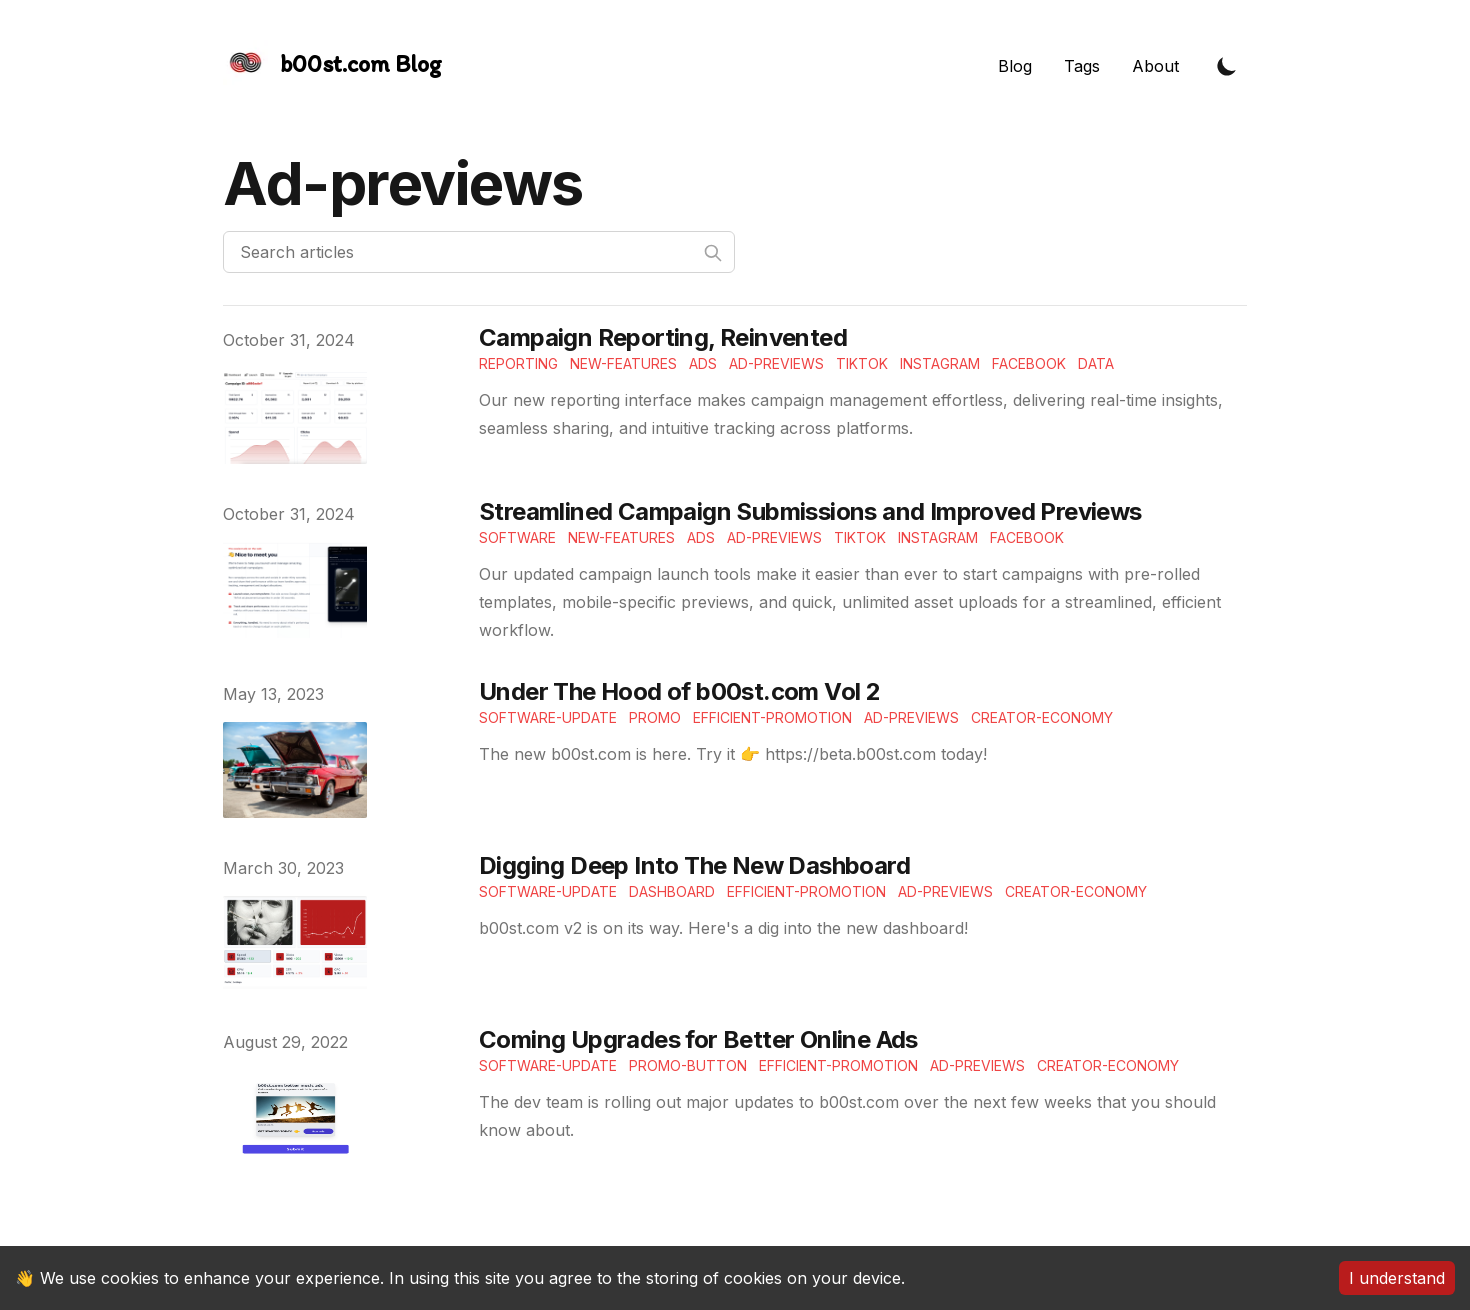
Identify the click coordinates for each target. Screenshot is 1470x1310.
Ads (703, 363)
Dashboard (672, 891)
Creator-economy (1042, 717)
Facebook (1029, 363)
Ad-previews (911, 717)
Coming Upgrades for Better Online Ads (698, 1039)
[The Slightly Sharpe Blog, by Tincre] (332, 65)
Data (1096, 363)
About (1155, 66)
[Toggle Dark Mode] (1227, 66)
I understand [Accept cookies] (1397, 1278)
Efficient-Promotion (772, 717)
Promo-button (688, 1065)
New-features (623, 363)
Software (517, 537)
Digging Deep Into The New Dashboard (694, 865)
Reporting (518, 363)
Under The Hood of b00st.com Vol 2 (679, 691)
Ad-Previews (776, 363)
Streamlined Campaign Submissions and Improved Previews (810, 511)
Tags (1082, 66)
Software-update (548, 717)
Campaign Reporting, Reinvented (663, 337)
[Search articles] (479, 252)
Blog (1015, 66)
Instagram (940, 363)
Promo (655, 717)
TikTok (862, 363)
